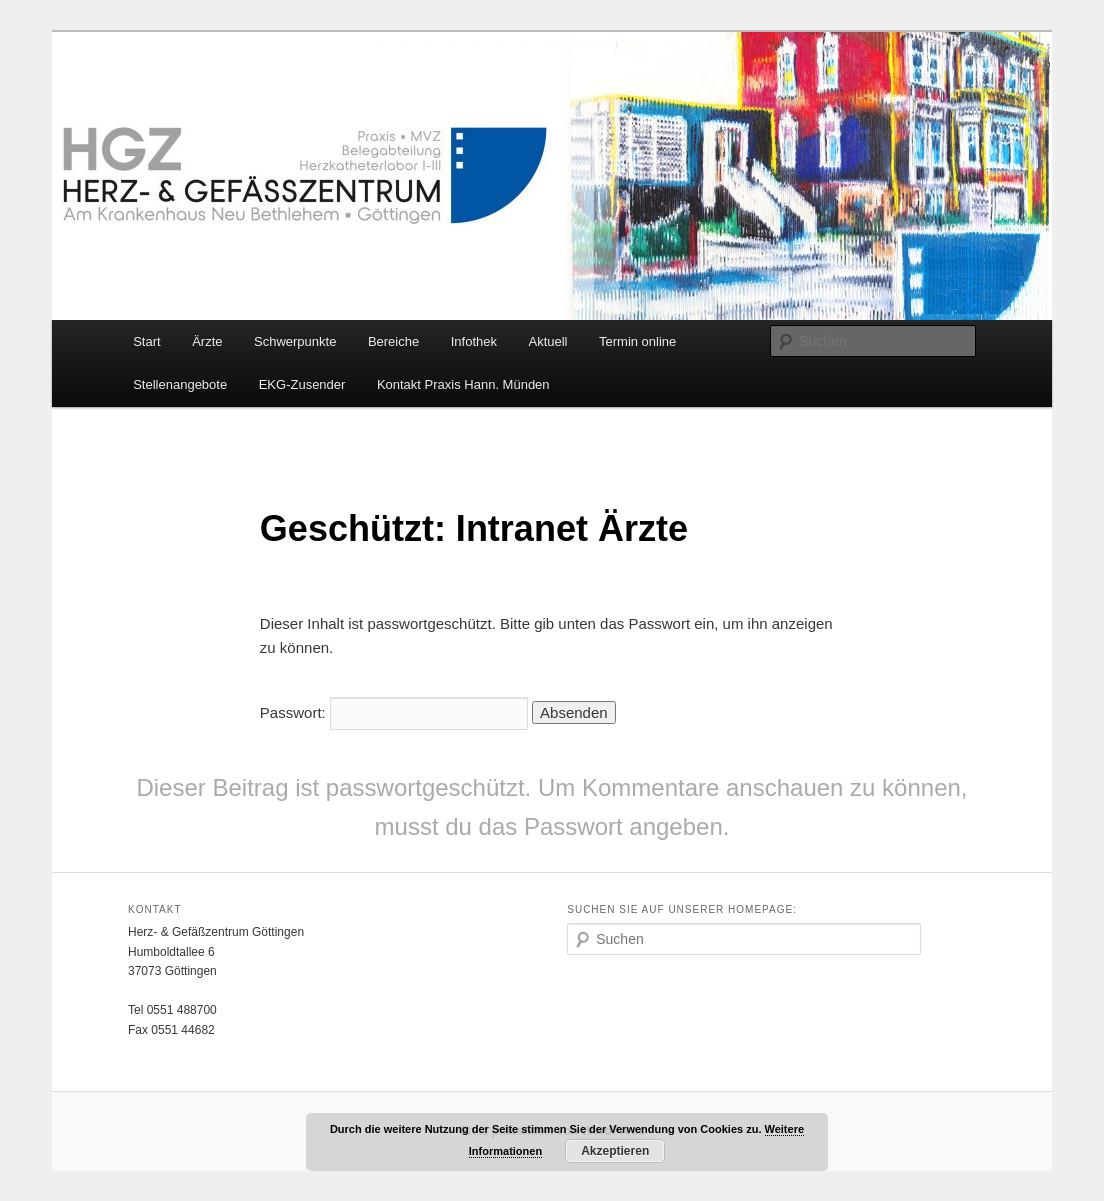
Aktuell (547, 341)
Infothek (474, 341)
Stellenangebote (180, 384)
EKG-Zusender (302, 384)
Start (146, 341)
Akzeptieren (615, 1151)
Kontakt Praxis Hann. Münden (463, 384)
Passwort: (394, 712)
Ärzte (207, 341)
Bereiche (393, 341)
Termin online (637, 341)
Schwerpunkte (295, 341)
